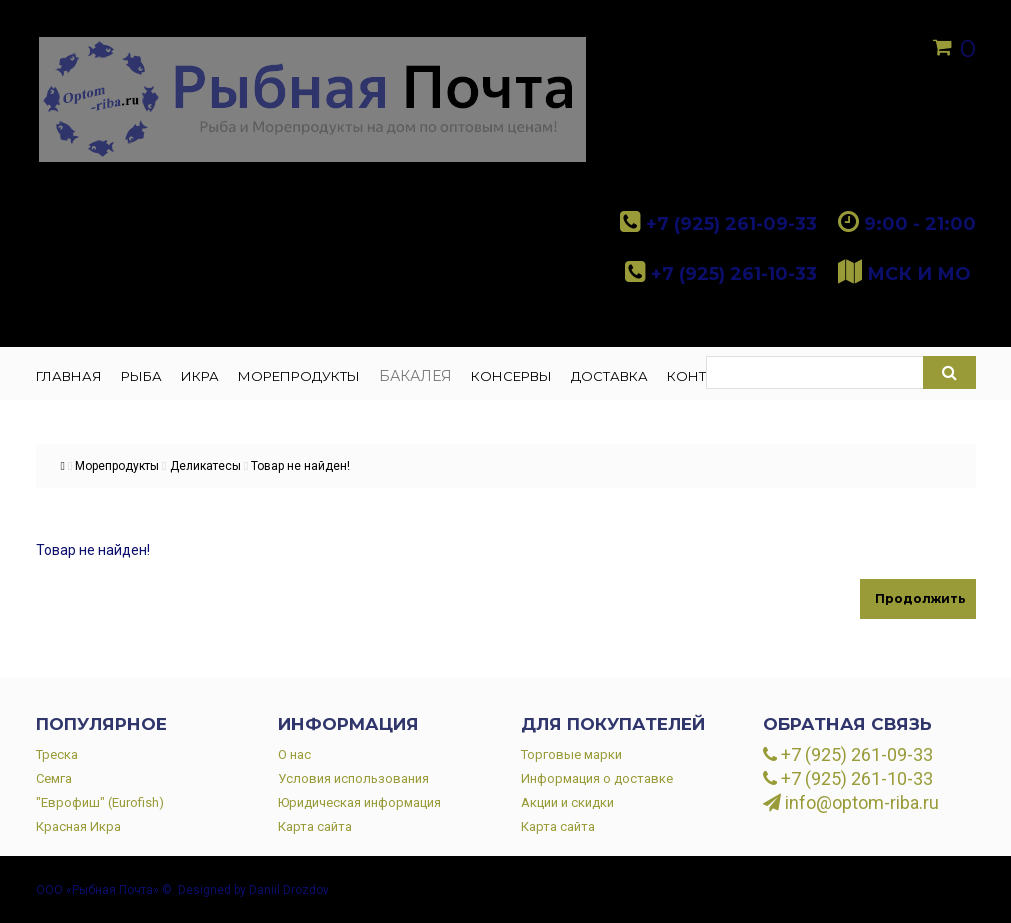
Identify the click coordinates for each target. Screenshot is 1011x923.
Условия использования (353, 778)
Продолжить (920, 598)
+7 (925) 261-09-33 (848, 755)
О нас (294, 754)
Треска (57, 754)
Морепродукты (117, 466)
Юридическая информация (359, 802)
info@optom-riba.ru (851, 803)
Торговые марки (571, 754)
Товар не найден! (300, 466)
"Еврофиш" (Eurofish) (100, 802)
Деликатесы (205, 466)
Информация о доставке (597, 778)
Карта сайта (315, 826)
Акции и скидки (567, 802)
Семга (54, 778)
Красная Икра (78, 826)
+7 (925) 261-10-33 (848, 779)
